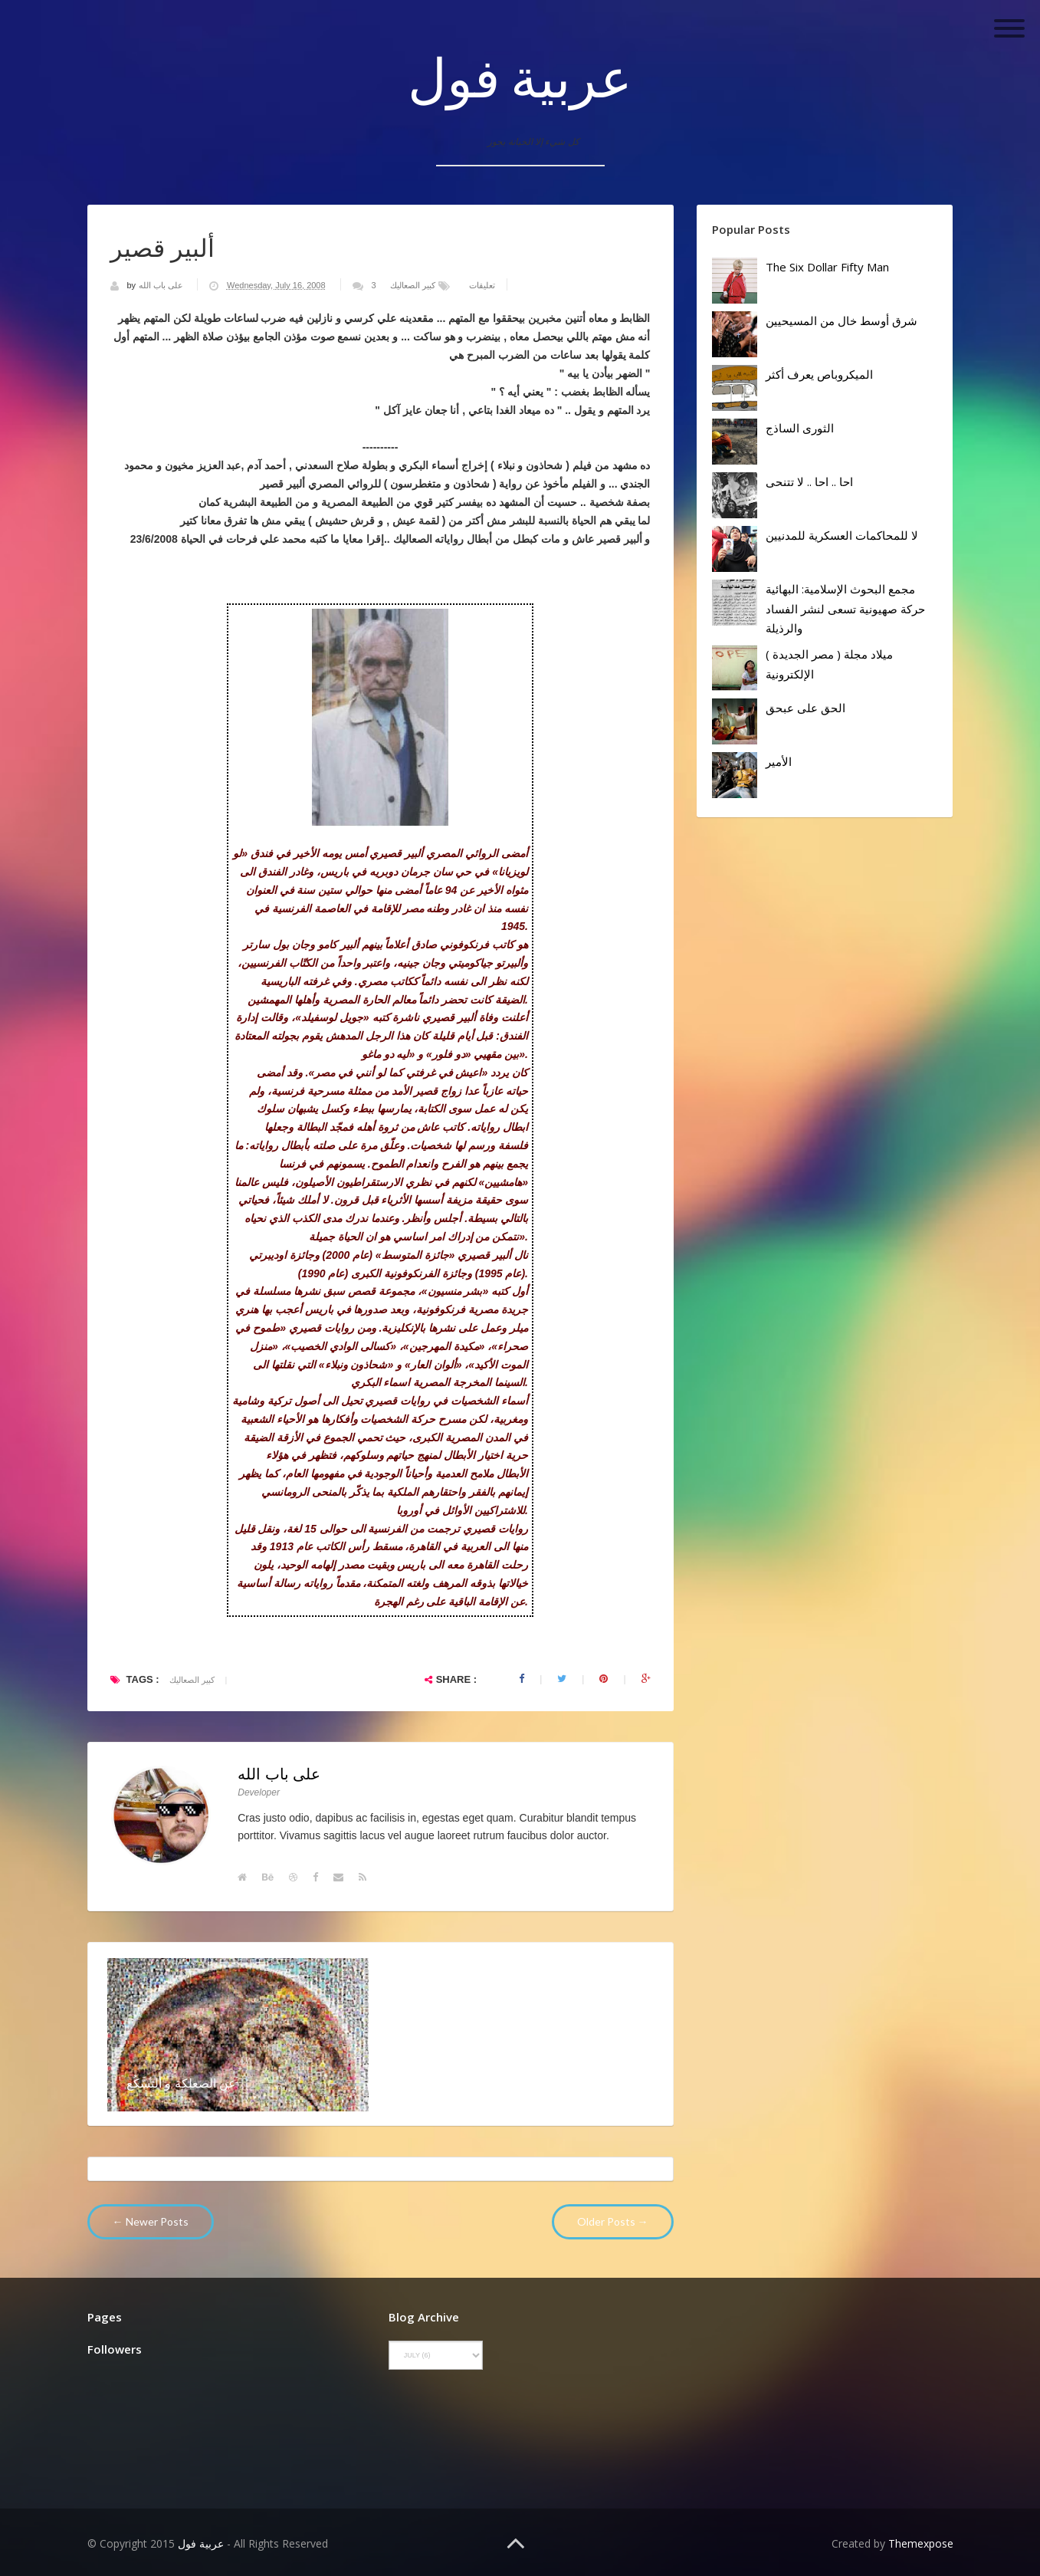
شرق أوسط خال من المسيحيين (841, 320)
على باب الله (162, 285)
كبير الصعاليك (412, 285)
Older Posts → (612, 2221)
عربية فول (520, 76)
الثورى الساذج (800, 427)
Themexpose (920, 2543)
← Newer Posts (151, 2221)
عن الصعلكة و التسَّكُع (181, 2083)
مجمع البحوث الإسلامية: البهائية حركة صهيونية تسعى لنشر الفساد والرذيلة (845, 608)
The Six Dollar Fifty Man (827, 266)
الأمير (779, 761)
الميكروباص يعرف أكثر (819, 374)
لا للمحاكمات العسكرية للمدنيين (842, 535)
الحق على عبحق (805, 707)
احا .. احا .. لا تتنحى (809, 481)
